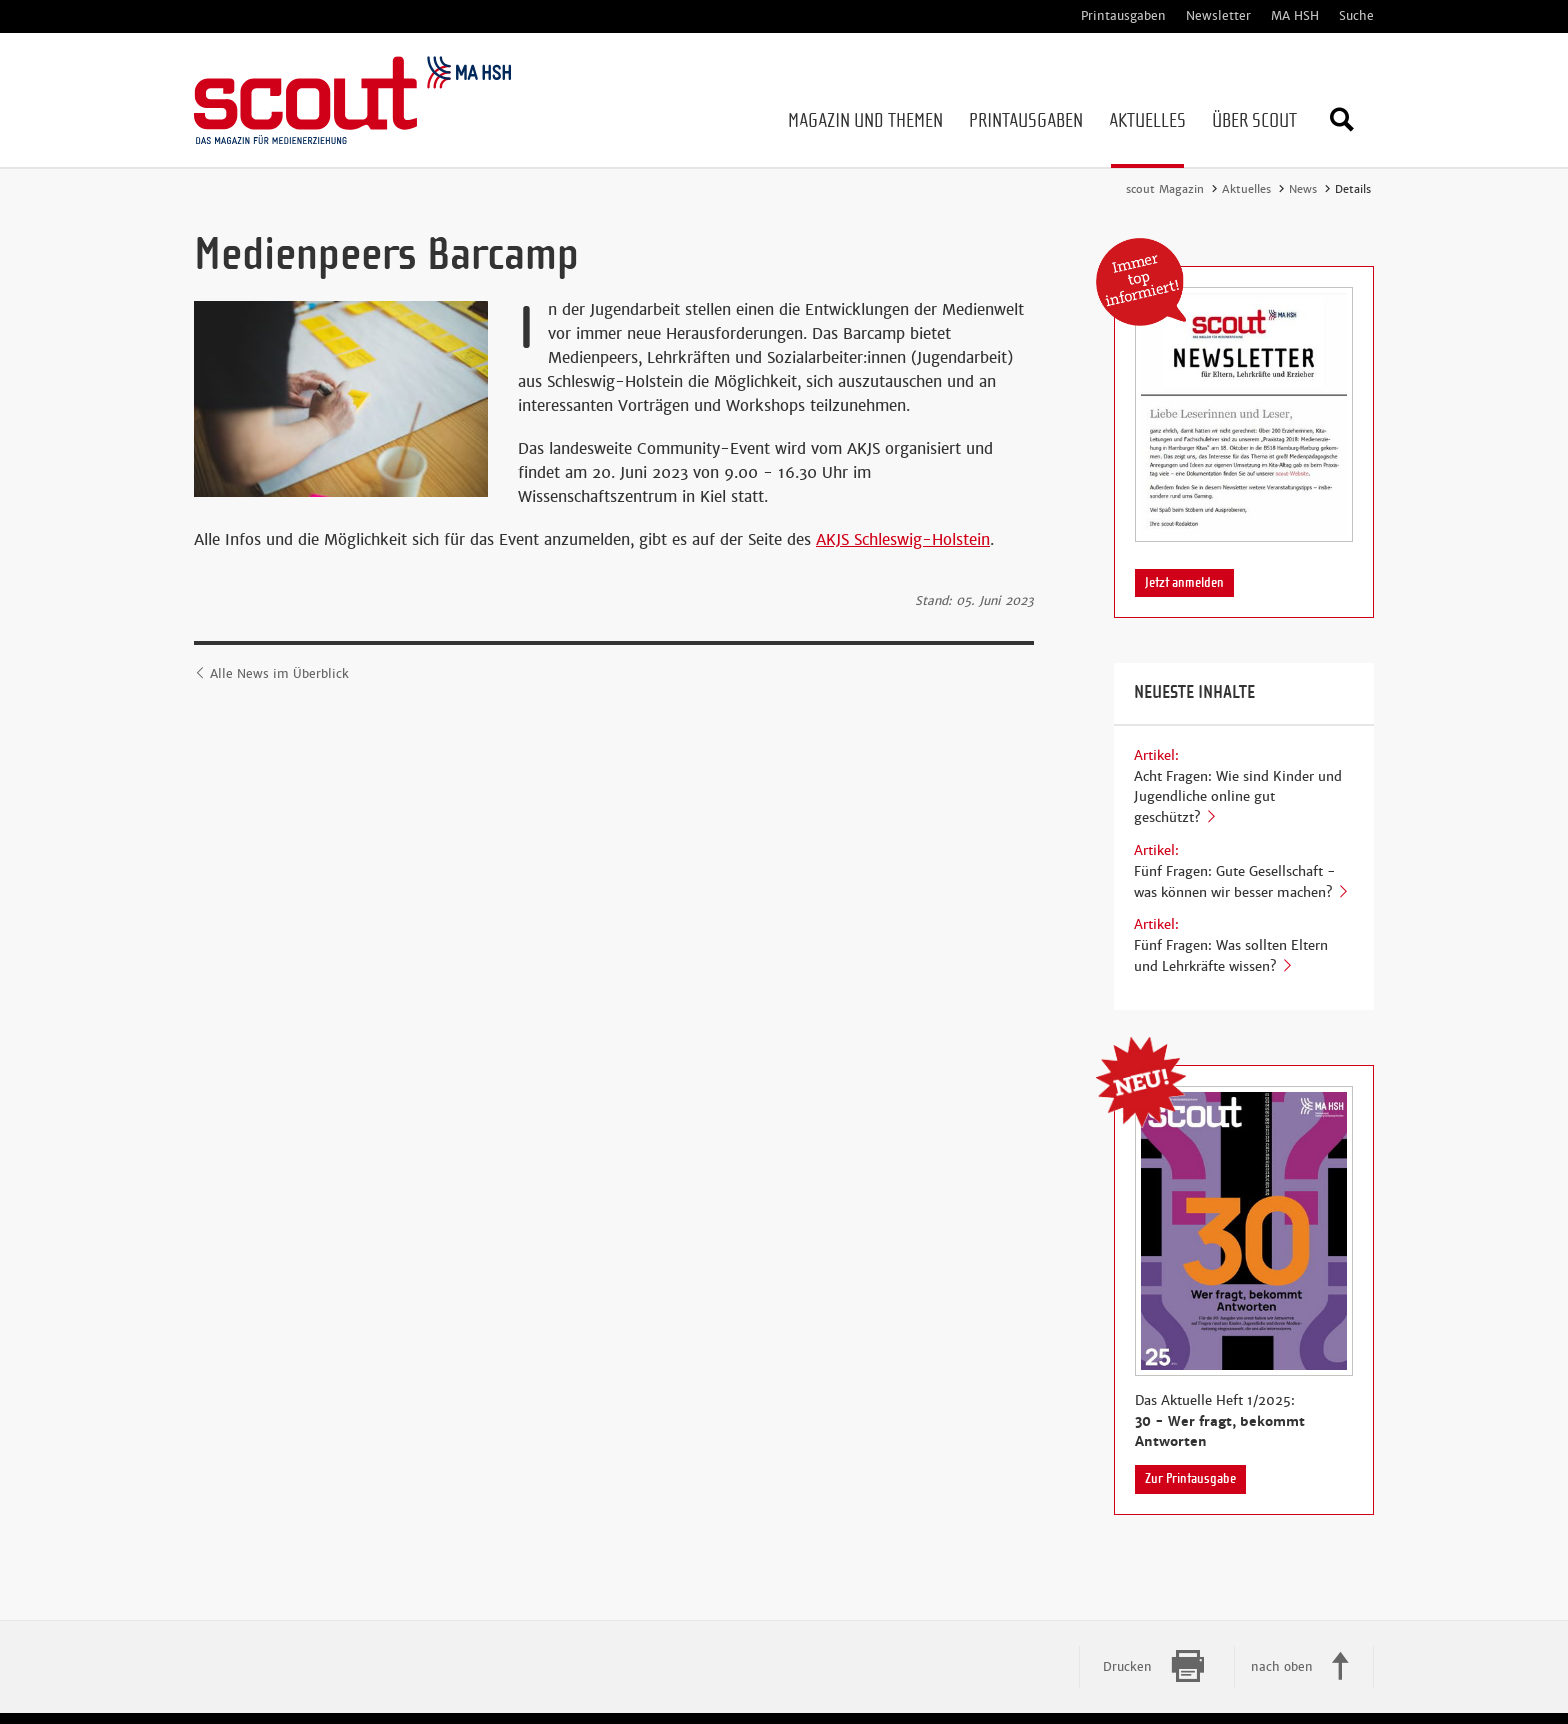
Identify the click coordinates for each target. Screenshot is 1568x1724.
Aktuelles (1246, 189)
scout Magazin (1165, 189)
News (1303, 189)
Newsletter (1218, 16)
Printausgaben (1123, 16)
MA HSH (1295, 16)
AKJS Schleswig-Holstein (903, 539)
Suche (1356, 16)
